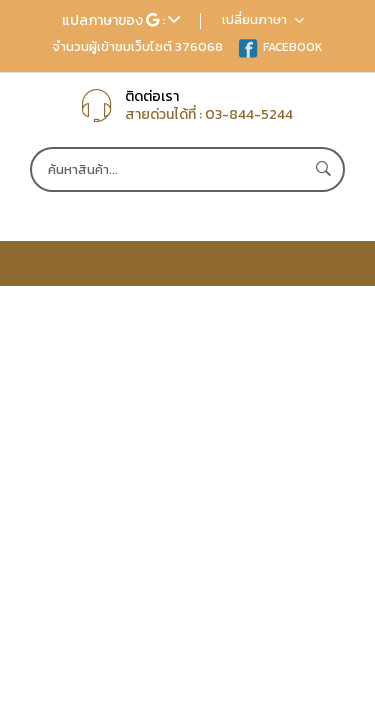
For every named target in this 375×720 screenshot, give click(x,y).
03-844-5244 (249, 114)
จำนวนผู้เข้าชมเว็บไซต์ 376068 (137, 46)
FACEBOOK (280, 47)
